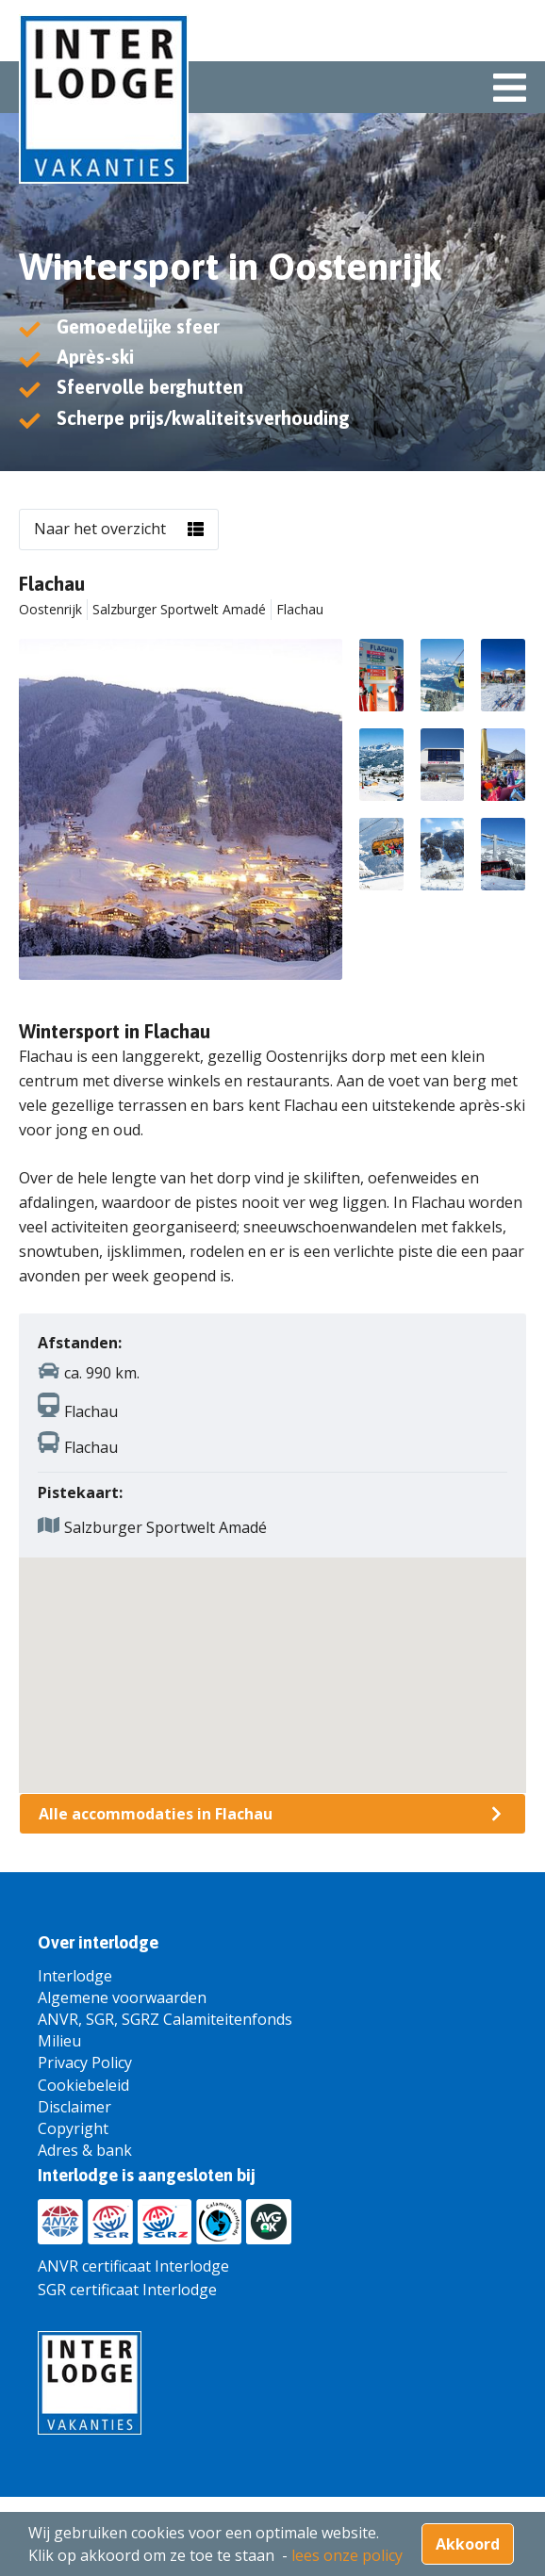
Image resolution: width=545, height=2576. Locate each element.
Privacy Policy (85, 2062)
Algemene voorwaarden (122, 1997)
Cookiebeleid (83, 2085)
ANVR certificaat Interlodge (133, 2266)
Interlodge (75, 1975)
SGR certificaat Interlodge (127, 2289)
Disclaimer (74, 2106)
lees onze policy (347, 2555)
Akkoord (468, 2544)
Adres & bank (85, 2150)
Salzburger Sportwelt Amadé (179, 609)
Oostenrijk (50, 609)
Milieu (59, 2040)
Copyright (73, 2128)
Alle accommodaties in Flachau (155, 1813)
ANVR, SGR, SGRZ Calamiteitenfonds (165, 2019)
